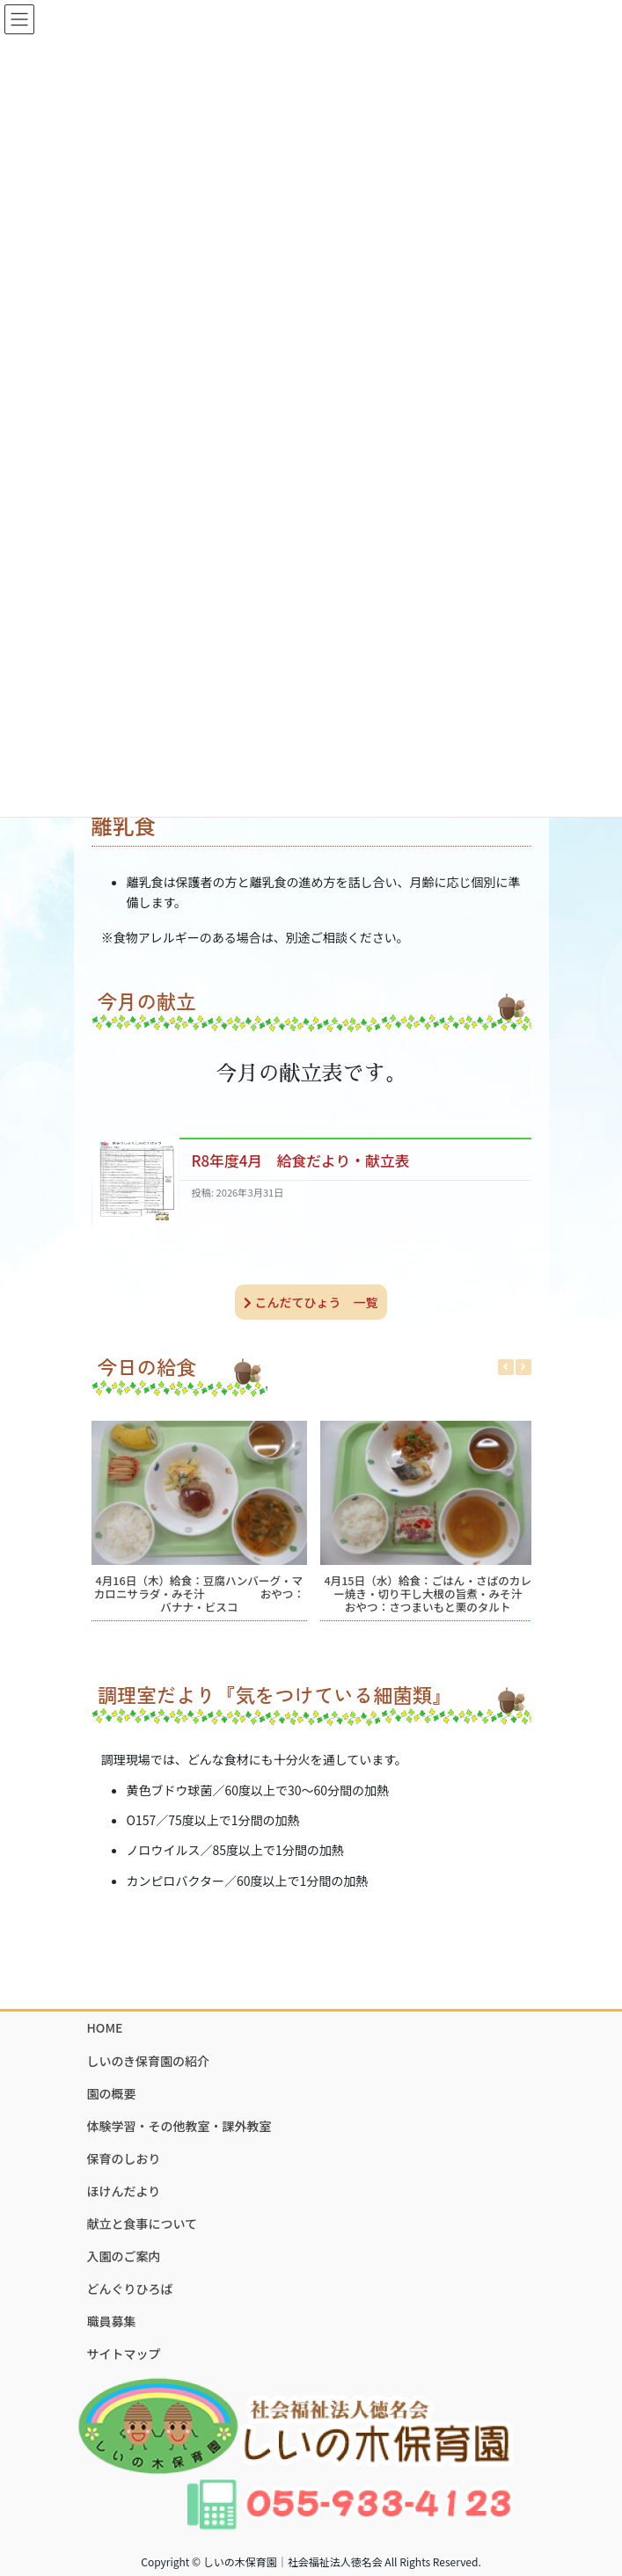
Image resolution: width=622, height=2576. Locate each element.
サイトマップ (124, 2353)
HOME (105, 2027)
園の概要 (111, 2093)
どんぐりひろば (130, 2288)
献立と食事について (142, 2223)
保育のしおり (124, 2158)
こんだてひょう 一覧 (310, 1302)
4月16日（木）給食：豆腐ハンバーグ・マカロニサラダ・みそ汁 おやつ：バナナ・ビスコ (198, 1593)
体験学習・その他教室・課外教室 (179, 2126)
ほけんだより (124, 2191)
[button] (523, 1367)
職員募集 (111, 2321)
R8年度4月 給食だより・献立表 (301, 1160)
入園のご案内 (124, 2256)
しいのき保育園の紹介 (148, 2061)
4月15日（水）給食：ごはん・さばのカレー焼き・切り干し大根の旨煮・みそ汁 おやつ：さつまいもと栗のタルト (434, 1593)
